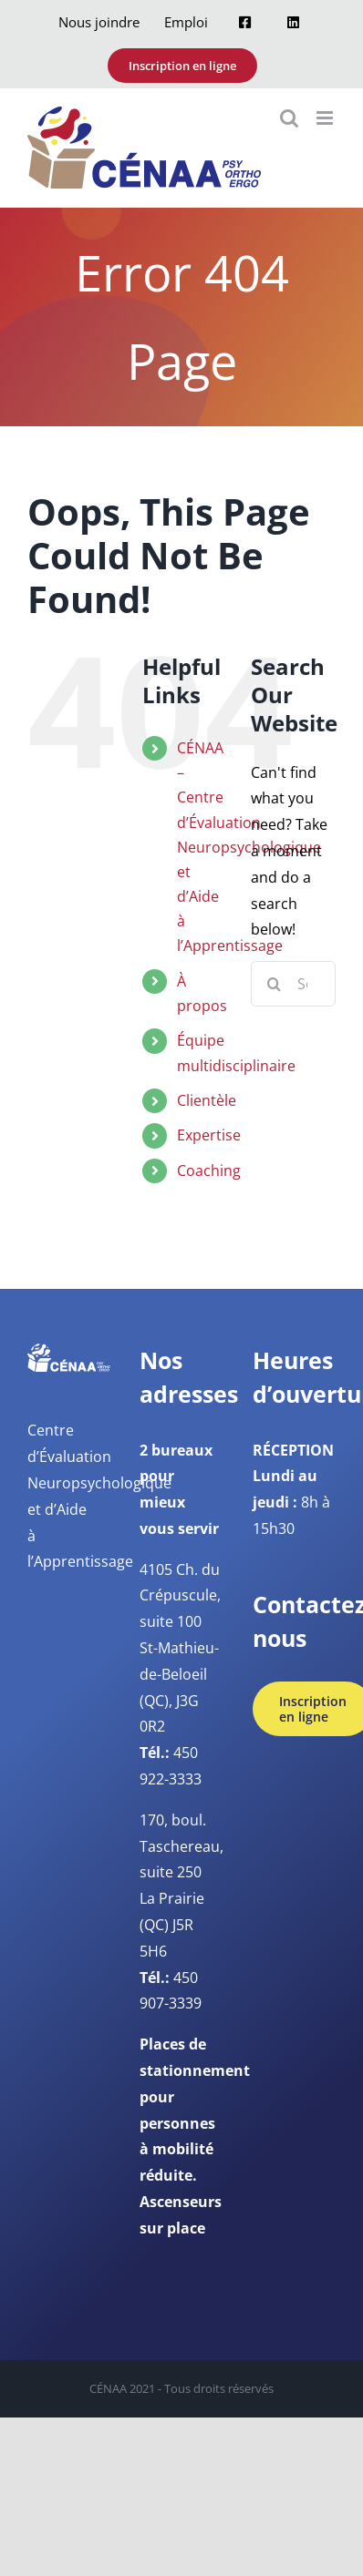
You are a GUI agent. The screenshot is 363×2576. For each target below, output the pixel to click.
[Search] (273, 984)
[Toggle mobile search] (289, 118)
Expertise (209, 1135)
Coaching (209, 1170)
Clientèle (206, 1100)
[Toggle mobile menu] (326, 118)
